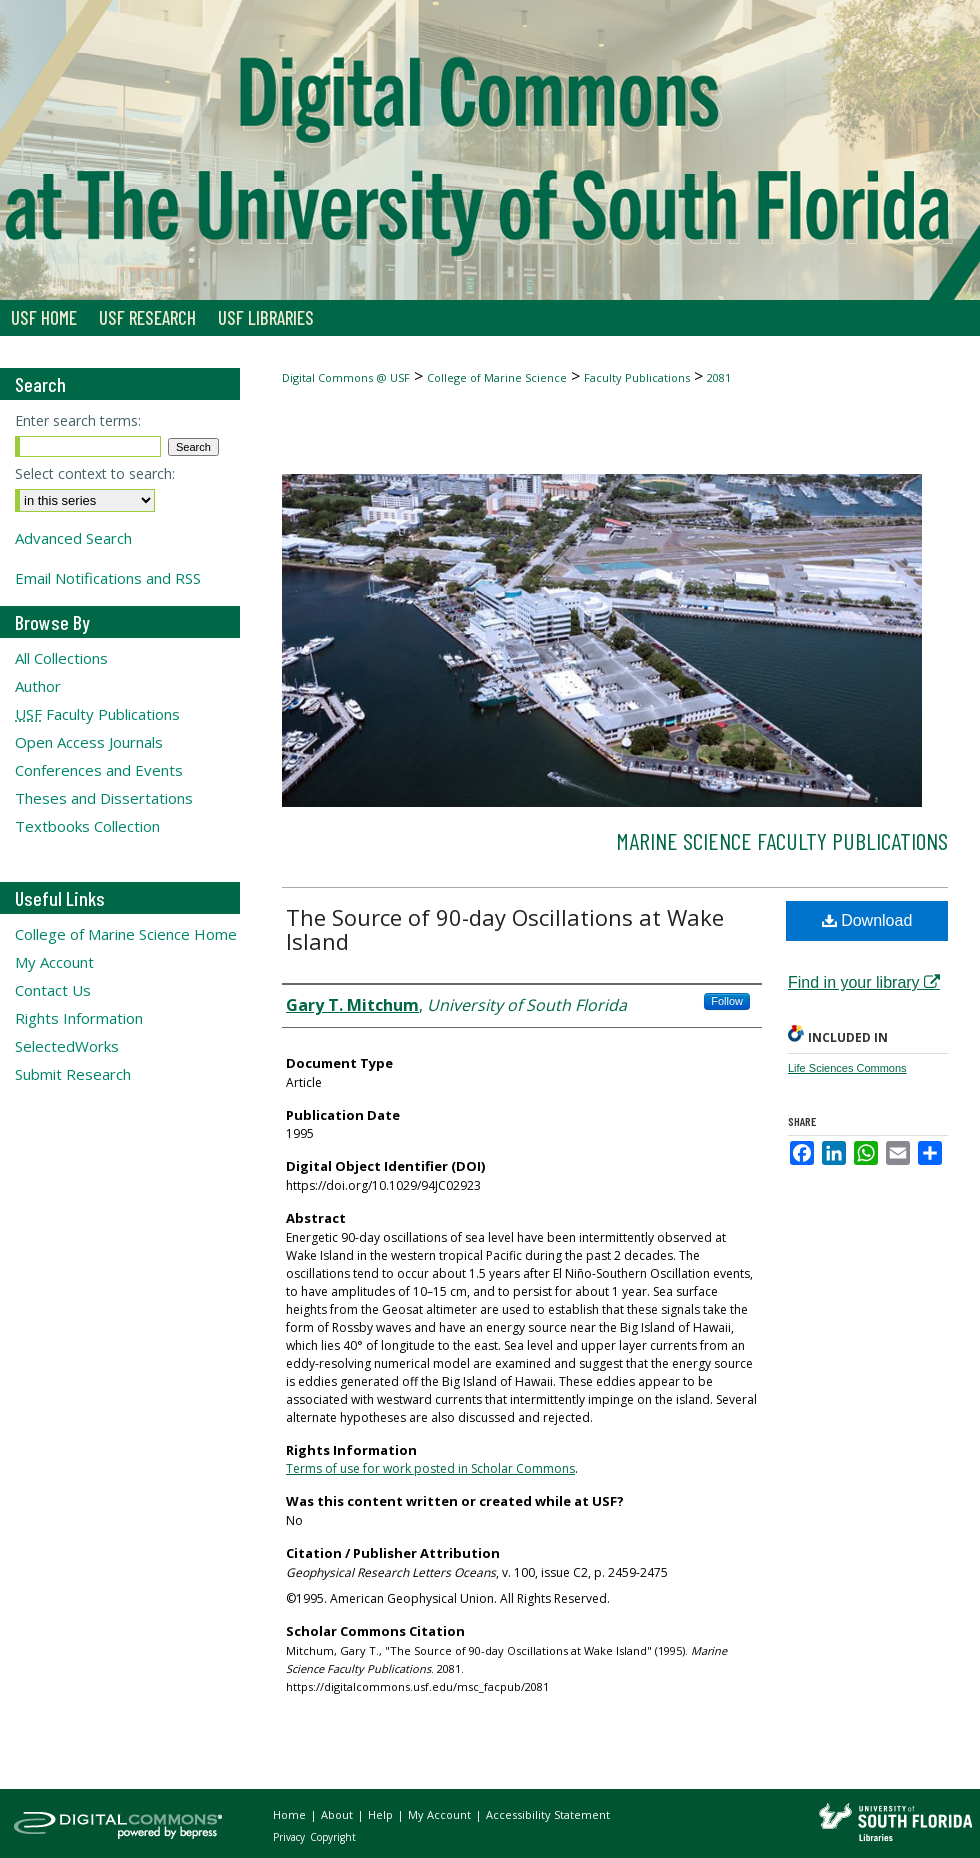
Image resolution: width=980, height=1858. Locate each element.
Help (382, 1814)
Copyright (333, 1837)
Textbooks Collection (87, 826)
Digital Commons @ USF (346, 377)
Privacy (290, 1837)
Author (38, 686)
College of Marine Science (497, 377)
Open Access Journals (89, 742)
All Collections (61, 658)
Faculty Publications (637, 377)
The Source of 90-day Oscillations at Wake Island (505, 929)
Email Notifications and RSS (108, 578)
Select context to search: (95, 473)
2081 (719, 377)
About (338, 1814)
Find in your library (864, 982)
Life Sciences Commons (847, 1068)
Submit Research (73, 1074)
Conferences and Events (99, 770)
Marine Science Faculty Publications (782, 840)
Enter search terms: (78, 420)
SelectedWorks (67, 1046)
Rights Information (79, 1018)
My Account (54, 962)
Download (867, 920)
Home (291, 1814)
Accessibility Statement (548, 1814)
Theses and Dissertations (104, 798)
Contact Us (53, 990)
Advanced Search (73, 538)
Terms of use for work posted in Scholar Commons (430, 1468)
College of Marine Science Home (126, 934)
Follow (727, 1001)
